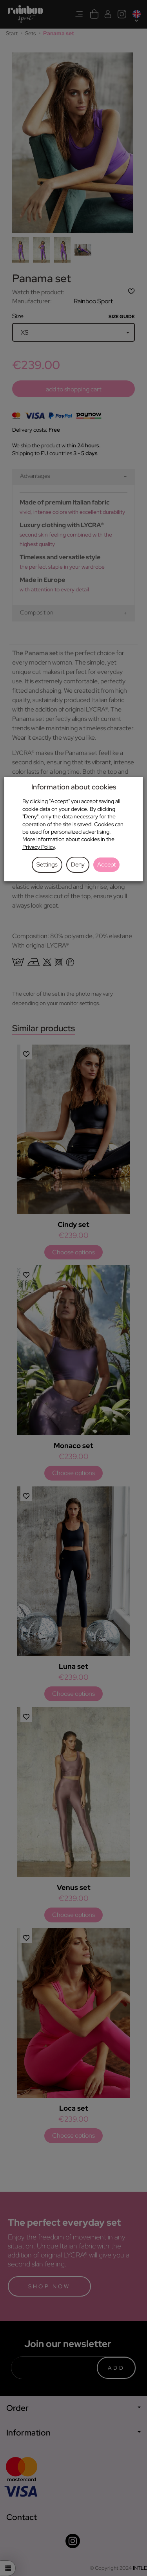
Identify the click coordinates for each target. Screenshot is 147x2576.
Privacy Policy (38, 846)
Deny (78, 864)
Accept (106, 864)
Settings (47, 864)
